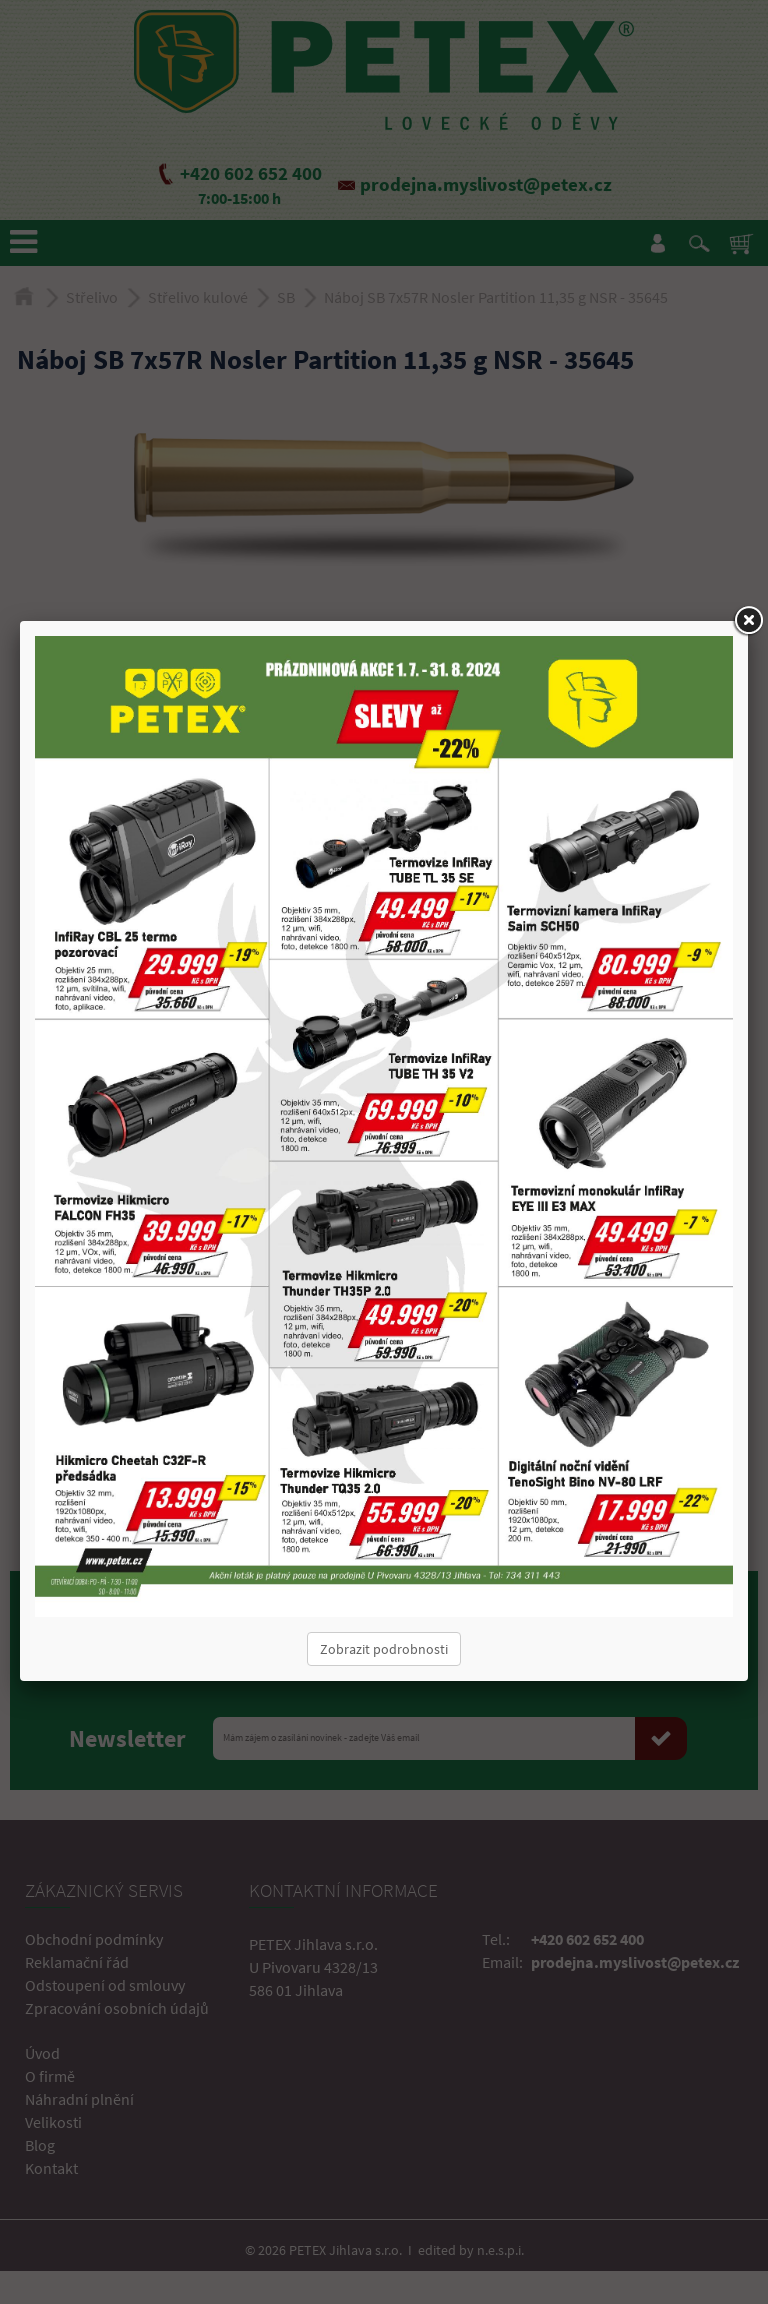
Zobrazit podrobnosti (384, 1649)
